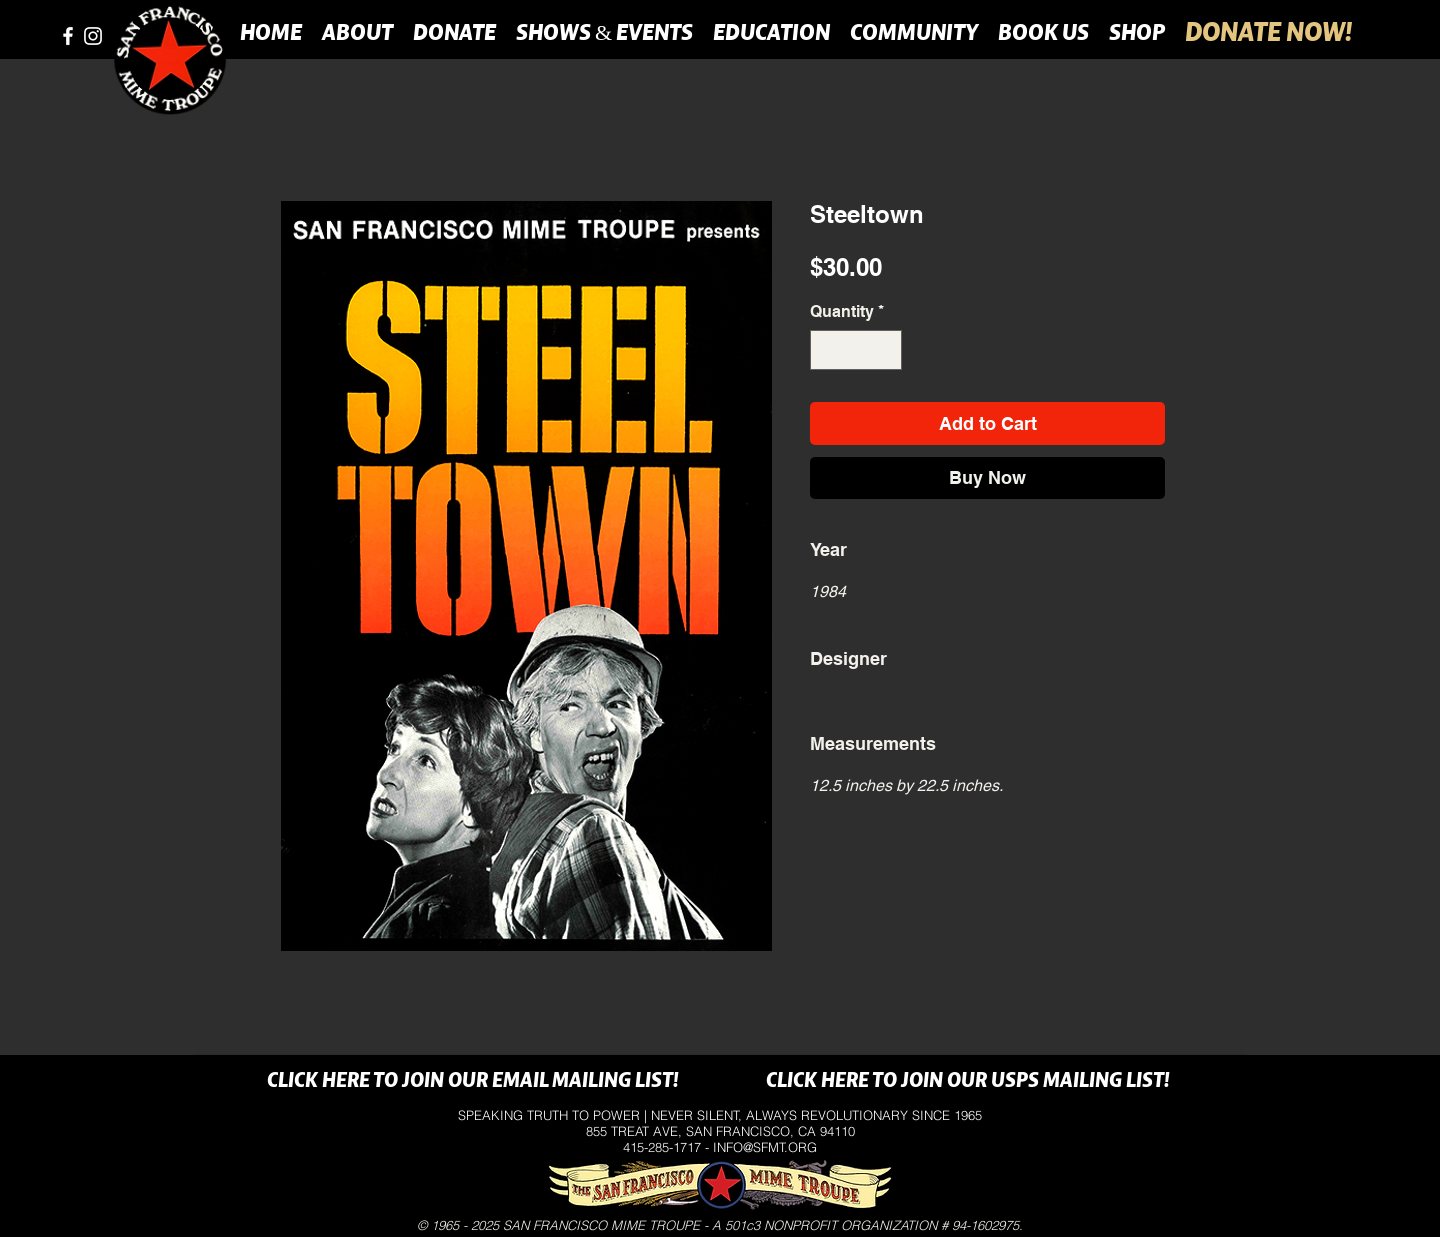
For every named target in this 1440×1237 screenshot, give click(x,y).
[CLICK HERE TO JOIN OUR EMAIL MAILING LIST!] (472, 1082)
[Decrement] (827, 350)
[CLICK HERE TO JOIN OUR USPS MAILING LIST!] (967, 1081)
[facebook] (68, 36)
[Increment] (885, 350)
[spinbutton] (856, 350)
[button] (357, 32)
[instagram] (93, 36)
